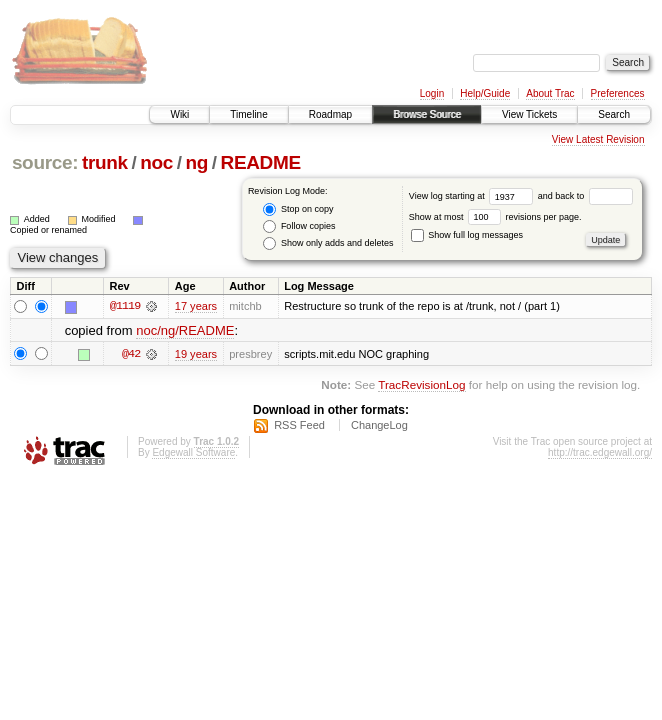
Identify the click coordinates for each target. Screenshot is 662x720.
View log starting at (473, 196)
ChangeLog (379, 425)
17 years (196, 306)
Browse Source (427, 114)
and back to (585, 196)
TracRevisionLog (421, 384)
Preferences (618, 93)
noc (156, 162)
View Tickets (529, 114)
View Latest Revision (598, 139)
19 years (196, 354)
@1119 (125, 306)
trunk (105, 162)
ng (196, 162)
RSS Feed (299, 425)
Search (614, 114)
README (261, 162)
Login (432, 93)
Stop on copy (298, 209)
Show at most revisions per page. (495, 217)
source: (45, 162)
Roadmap (330, 114)
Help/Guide (485, 93)
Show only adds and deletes (328, 243)
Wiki (179, 114)
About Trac (550, 93)
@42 (131, 354)
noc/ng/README (185, 330)
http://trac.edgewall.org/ (600, 452)
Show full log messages (467, 235)
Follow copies (299, 226)
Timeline (248, 114)
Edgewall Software (193, 452)
